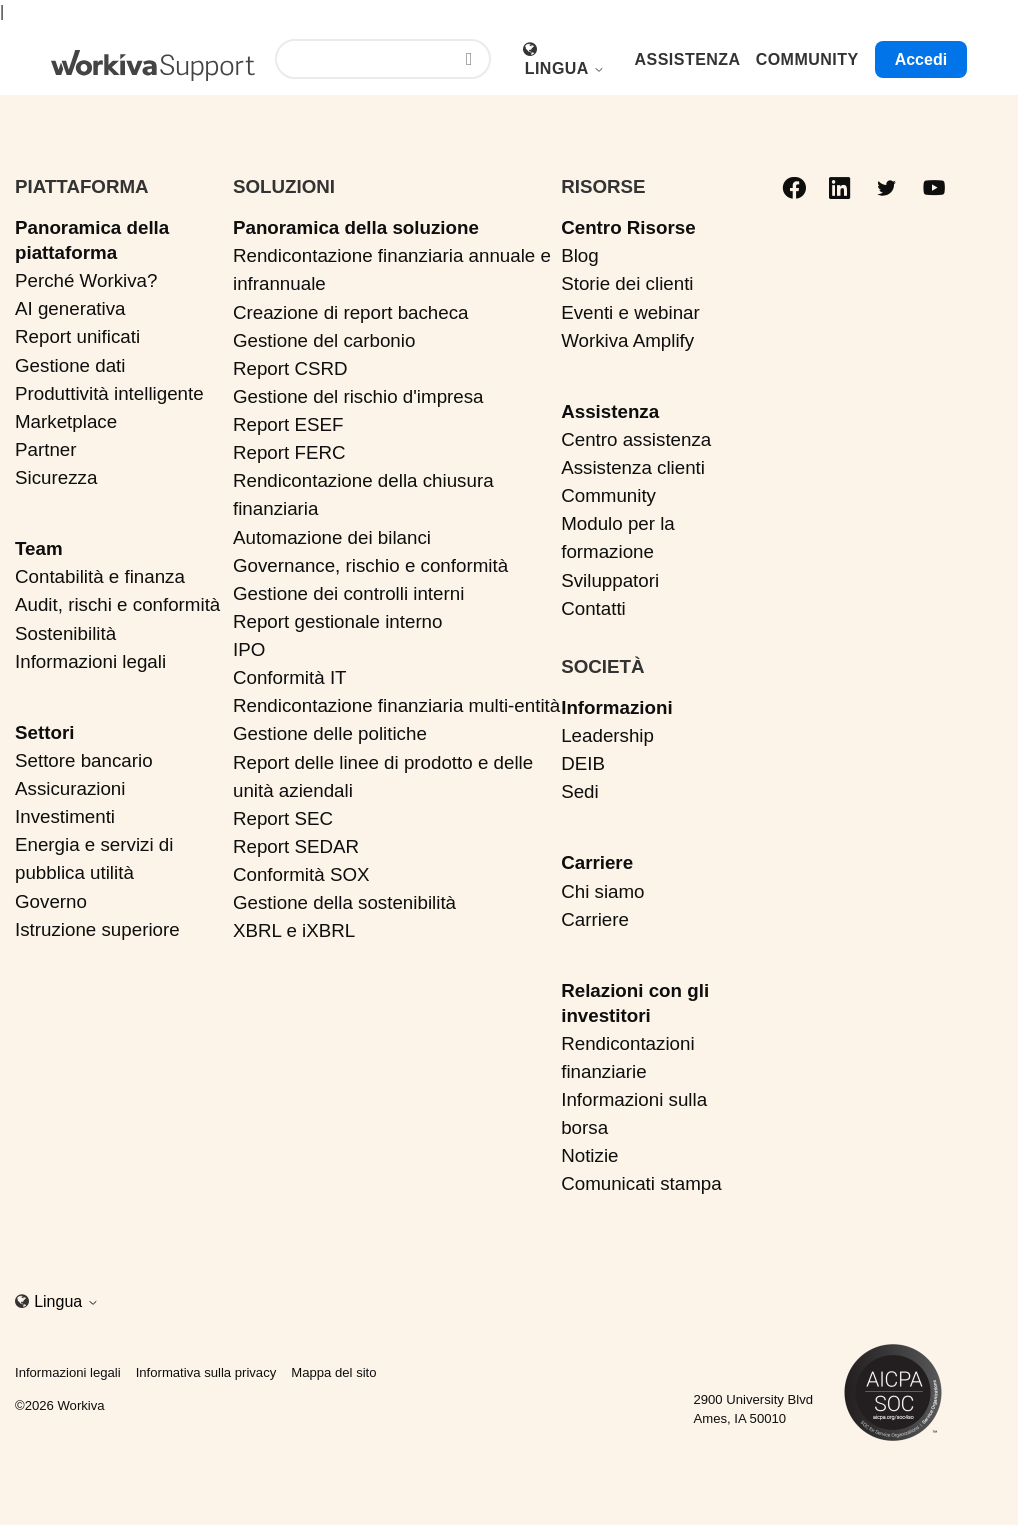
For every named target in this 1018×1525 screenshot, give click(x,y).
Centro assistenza (636, 439)
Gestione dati (70, 365)
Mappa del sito (333, 1372)
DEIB (583, 763)
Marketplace (66, 421)
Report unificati (77, 336)
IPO (249, 649)
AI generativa (70, 308)
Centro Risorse (628, 227)
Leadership (607, 735)
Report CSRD (290, 368)
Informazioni (616, 707)
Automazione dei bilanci (332, 537)
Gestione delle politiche (330, 733)
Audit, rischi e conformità (117, 604)
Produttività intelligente (109, 393)
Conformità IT (290, 677)
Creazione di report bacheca (351, 312)
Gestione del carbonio (324, 340)
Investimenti (65, 816)
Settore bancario (84, 760)
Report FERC (289, 452)
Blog (580, 255)
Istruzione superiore (97, 929)
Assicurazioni (70, 788)
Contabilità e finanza (100, 576)
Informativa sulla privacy (206, 1372)
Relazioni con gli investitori (635, 1003)
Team (39, 548)
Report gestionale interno (338, 621)
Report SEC (283, 818)
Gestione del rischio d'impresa (358, 396)
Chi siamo (602, 891)
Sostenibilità (65, 633)
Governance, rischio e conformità (370, 565)
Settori (44, 732)
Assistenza (610, 411)
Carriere (597, 862)
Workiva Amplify (627, 340)
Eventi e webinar (630, 312)
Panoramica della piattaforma (92, 240)
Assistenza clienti (633, 467)
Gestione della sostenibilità (344, 902)
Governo (51, 901)
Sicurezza (56, 477)
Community (608, 495)
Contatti (593, 608)
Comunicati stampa (641, 1183)
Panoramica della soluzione (356, 227)
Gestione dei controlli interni (348, 593)
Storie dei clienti (627, 283)
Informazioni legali (90, 661)
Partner (46, 449)
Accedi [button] (921, 59)
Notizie (589, 1155)
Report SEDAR (296, 846)
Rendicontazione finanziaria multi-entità (396, 705)
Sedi (580, 791)
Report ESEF (288, 424)
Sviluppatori (610, 580)
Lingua (565, 68)
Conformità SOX (301, 874)
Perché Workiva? (86, 280)
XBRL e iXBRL (294, 930)
